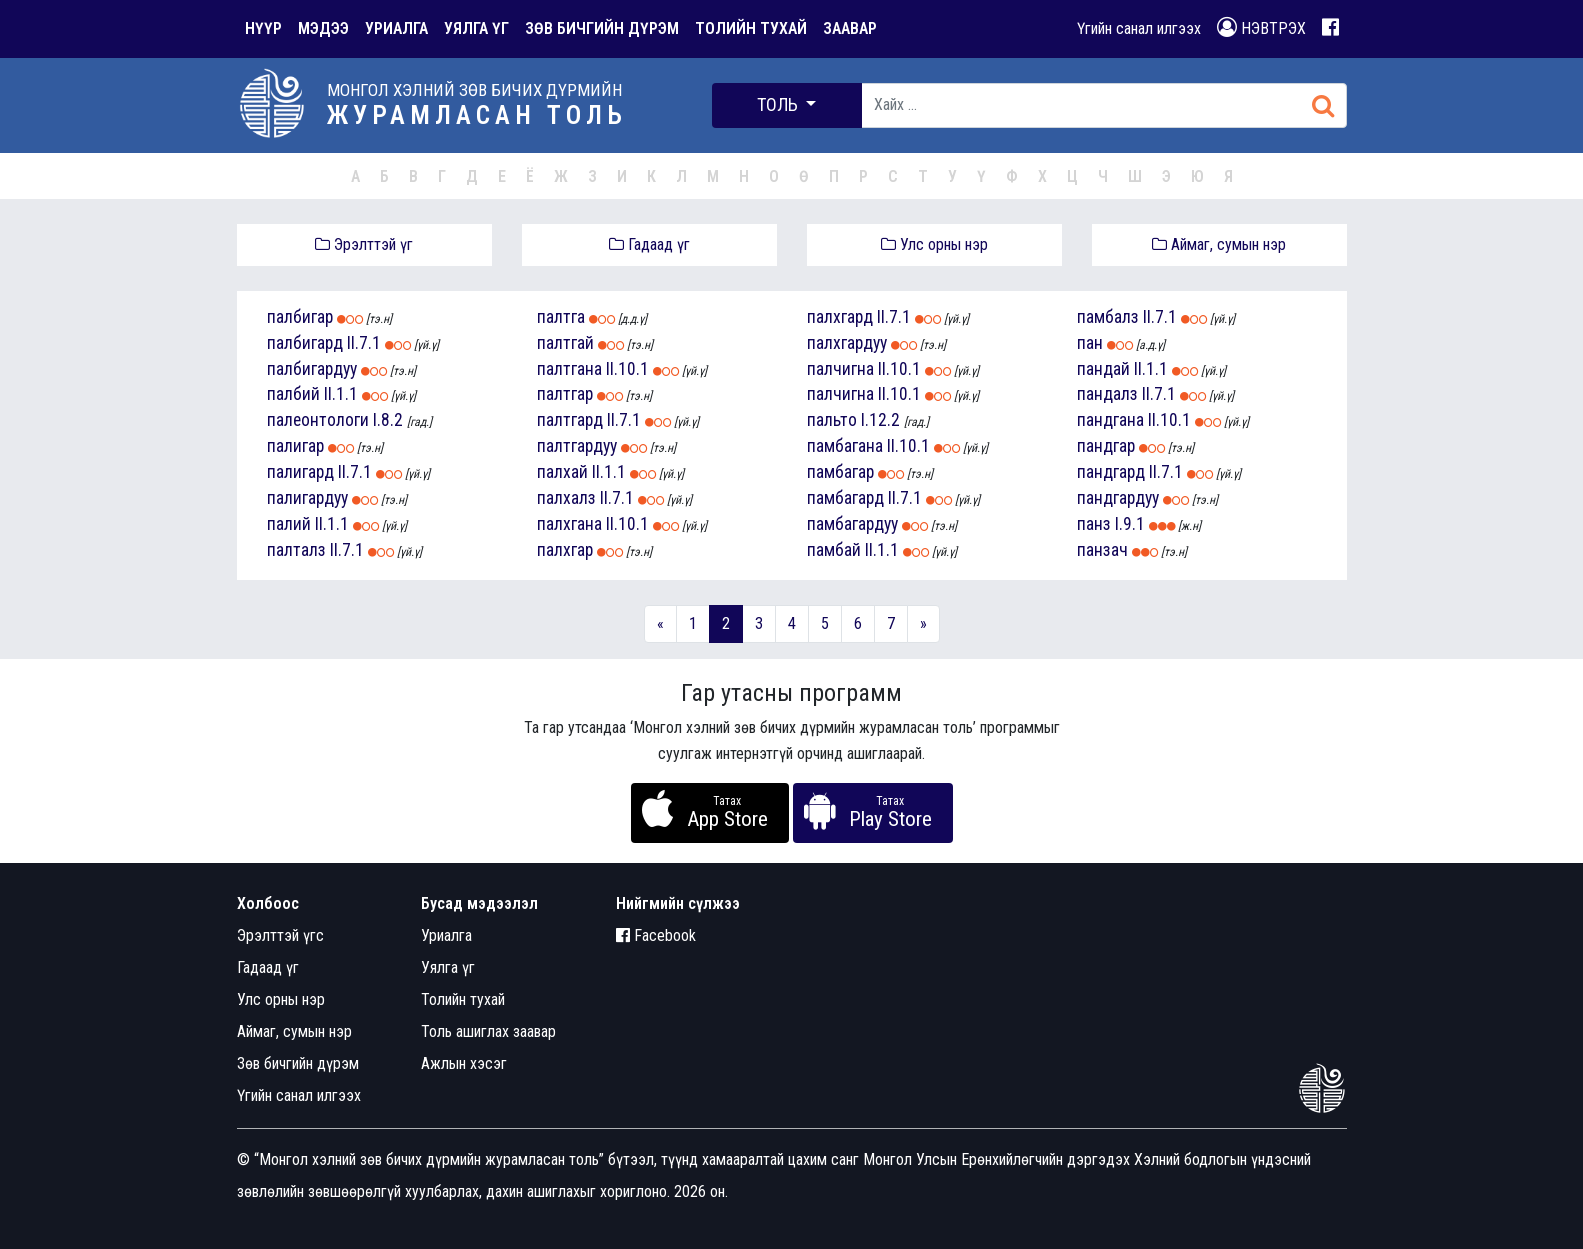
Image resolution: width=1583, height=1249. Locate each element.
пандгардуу (1118, 498)
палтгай (565, 343)
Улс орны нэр (934, 244)
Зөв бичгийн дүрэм (298, 1063)
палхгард (840, 317)
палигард (300, 472)
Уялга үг (448, 967)
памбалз (1108, 317)
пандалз (1107, 394)
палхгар (565, 550)
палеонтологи (318, 420)
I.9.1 (1130, 524)
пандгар (1106, 446)
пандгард (1111, 472)
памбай (834, 550)
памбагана (845, 446)
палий (289, 524)
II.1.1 (341, 394)
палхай (562, 472)
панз (1094, 524)
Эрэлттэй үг (364, 244)
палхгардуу (847, 343)
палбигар (300, 317)
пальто (832, 420)
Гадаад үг (649, 244)
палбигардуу (312, 369)
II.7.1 (364, 343)
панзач (1102, 550)
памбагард (845, 498)
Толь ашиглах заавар (488, 1031)
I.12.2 (880, 420)
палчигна (840, 369)
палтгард (570, 420)
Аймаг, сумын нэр (1219, 244)
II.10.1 (627, 369)
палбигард (305, 343)
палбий (293, 394)
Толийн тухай (463, 999)
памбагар (840, 472)
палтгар (565, 394)
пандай (1103, 369)
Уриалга (446, 935)
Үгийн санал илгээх (1139, 28)
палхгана (569, 524)
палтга (561, 317)
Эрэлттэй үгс (280, 935)
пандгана (1110, 420)
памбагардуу (852, 524)
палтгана (569, 369)
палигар (295, 446)
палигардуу (307, 498)
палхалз (566, 498)
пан (1090, 343)
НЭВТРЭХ (1261, 27)
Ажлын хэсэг (464, 1063)
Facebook (656, 935)
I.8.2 (388, 420)
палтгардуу (577, 446)
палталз (296, 550)
